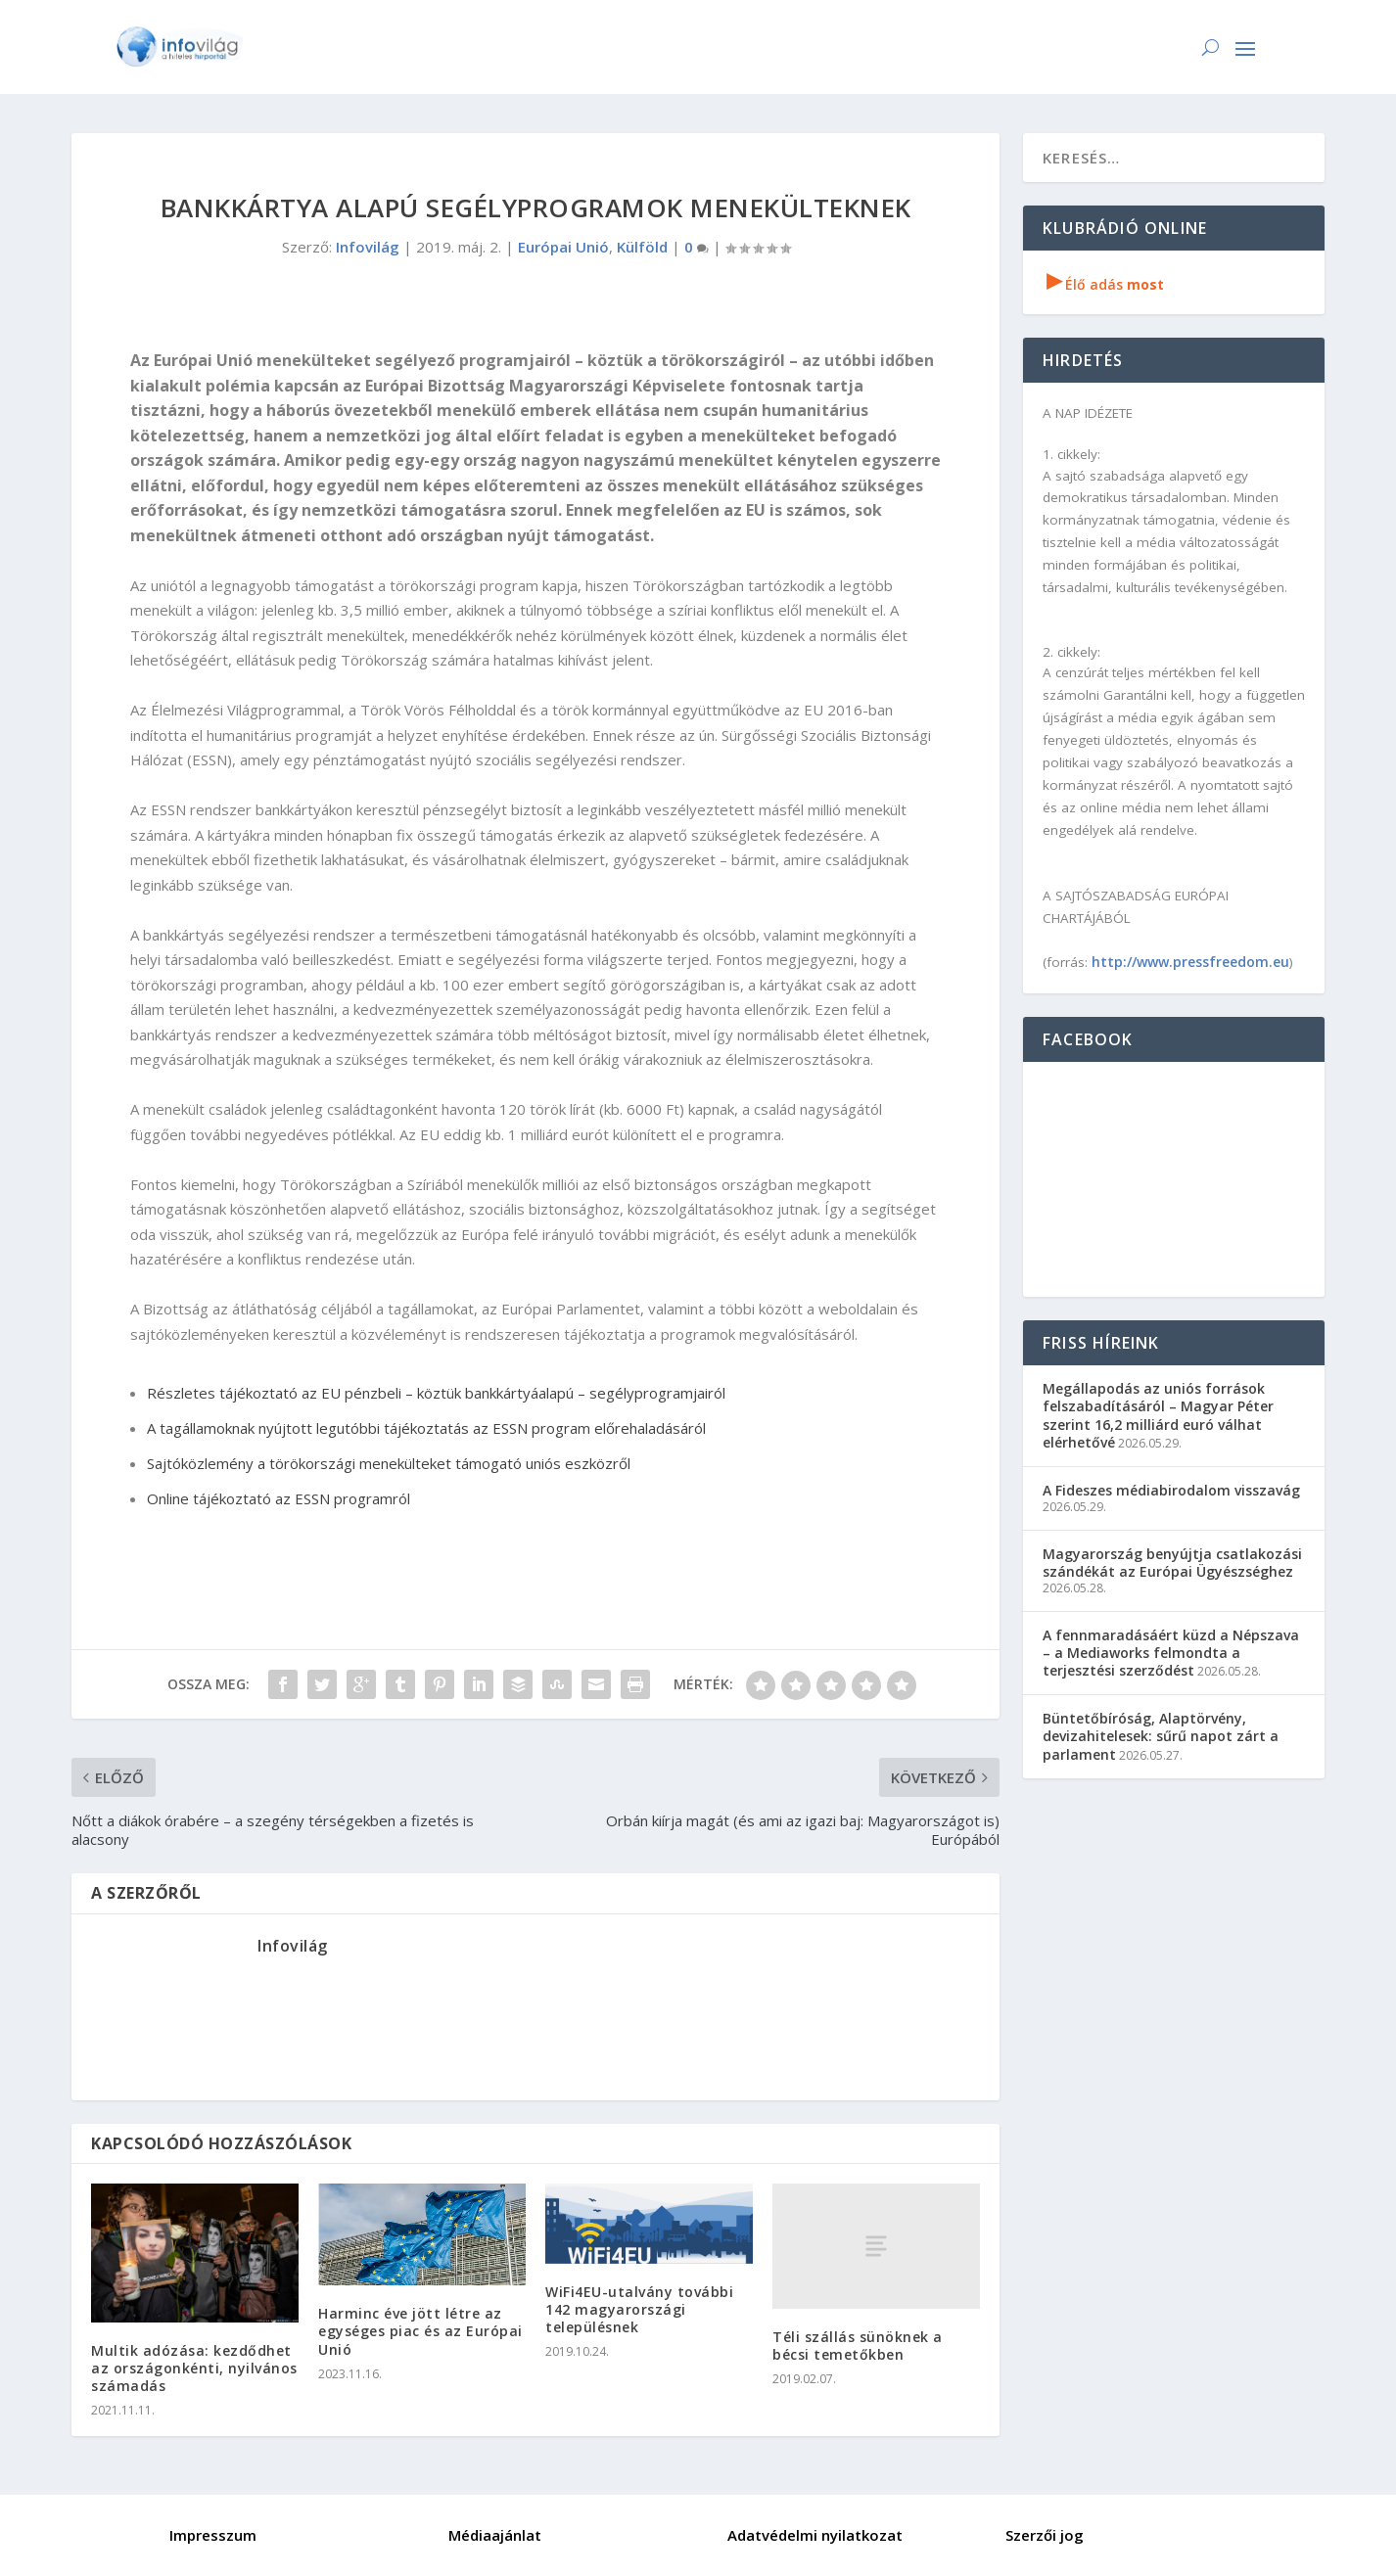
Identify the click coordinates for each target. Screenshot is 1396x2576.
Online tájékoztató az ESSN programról (278, 1498)
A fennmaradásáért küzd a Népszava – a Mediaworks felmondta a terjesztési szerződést (1171, 1652)
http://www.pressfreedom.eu (1190, 961)
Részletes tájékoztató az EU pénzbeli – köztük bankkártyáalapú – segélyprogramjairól (436, 1393)
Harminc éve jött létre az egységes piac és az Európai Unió (420, 2331)
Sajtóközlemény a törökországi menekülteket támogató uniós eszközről (388, 1463)
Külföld (642, 246)
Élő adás (1105, 284)
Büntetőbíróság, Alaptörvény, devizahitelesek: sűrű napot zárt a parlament (1161, 1736)
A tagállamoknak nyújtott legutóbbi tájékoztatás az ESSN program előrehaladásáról (426, 1428)
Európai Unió (563, 246)
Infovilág (367, 246)
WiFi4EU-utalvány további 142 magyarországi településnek (639, 2309)
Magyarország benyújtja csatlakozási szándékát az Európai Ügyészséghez (1172, 1562)
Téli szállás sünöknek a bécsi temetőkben (857, 2345)
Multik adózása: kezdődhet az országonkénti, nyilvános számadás (194, 2368)
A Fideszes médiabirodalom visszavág (1171, 1490)
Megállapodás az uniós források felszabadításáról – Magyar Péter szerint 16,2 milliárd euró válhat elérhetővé (1158, 1415)
